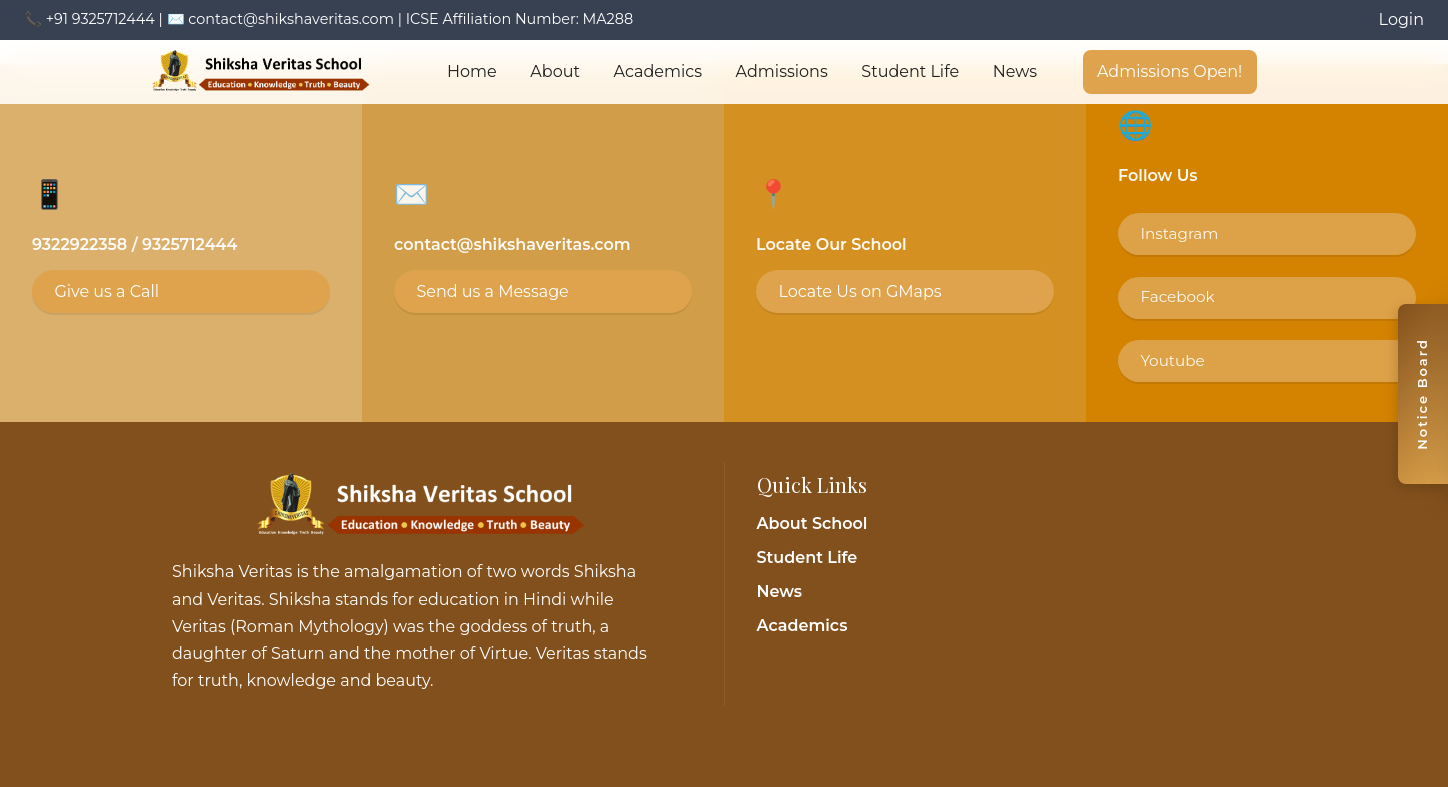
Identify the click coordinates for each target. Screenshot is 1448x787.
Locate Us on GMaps (859, 291)
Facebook (1177, 296)
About (555, 71)
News (1015, 71)
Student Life (910, 71)
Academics (658, 71)
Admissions (782, 71)
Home (472, 71)
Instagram (1179, 233)
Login (1401, 19)
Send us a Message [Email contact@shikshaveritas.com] (492, 291)
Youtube (1172, 360)
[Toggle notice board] (1423, 394)
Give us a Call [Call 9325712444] (106, 291)
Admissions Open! (1169, 71)
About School (812, 523)
